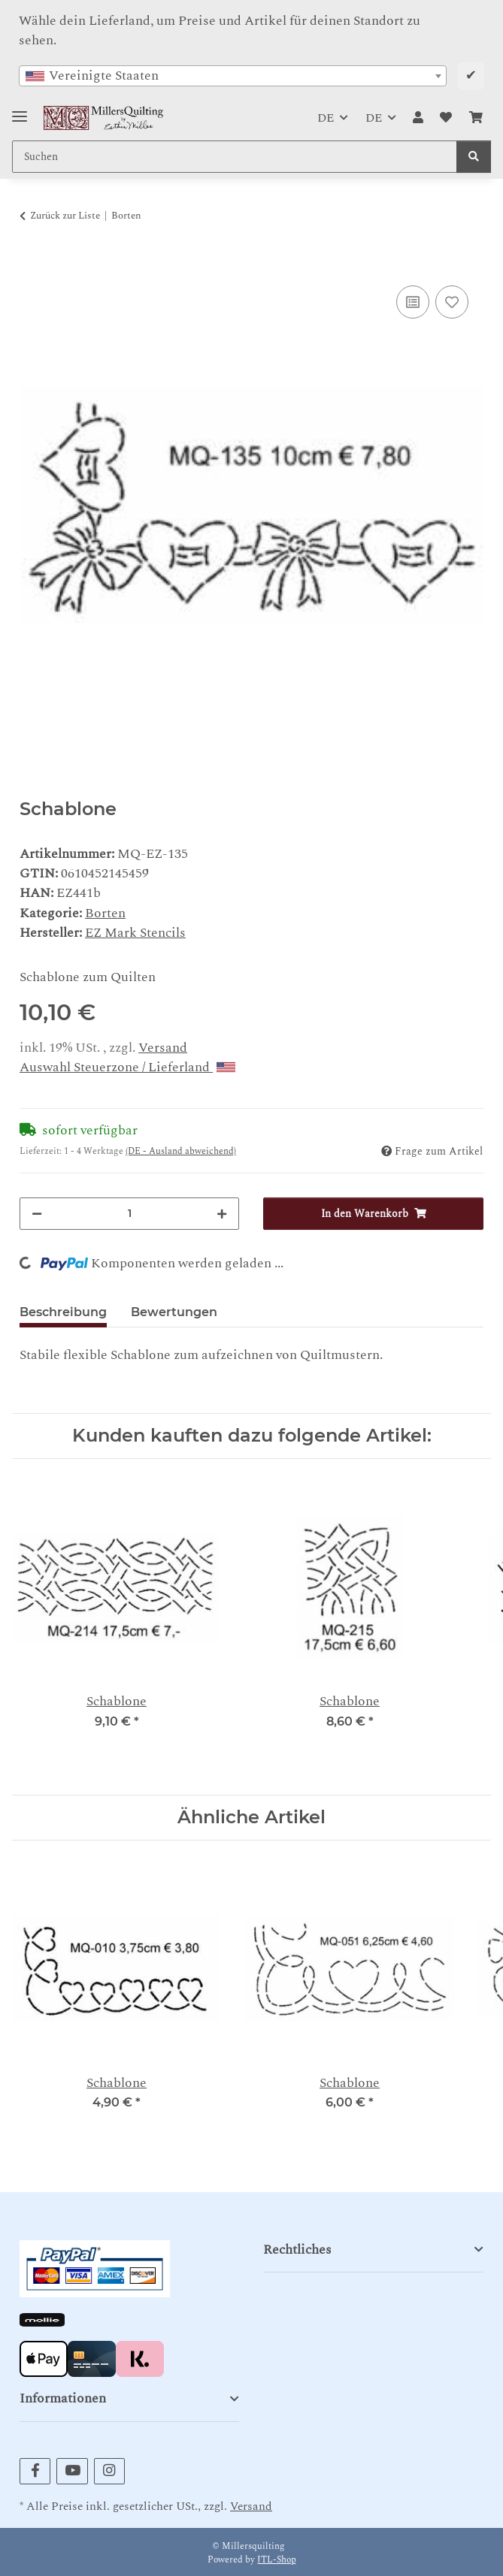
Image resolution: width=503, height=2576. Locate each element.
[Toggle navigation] (19, 110)
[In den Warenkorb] (32, 264)
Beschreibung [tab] (63, 1312)
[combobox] (233, 75)
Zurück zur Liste (65, 216)
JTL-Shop (276, 2560)
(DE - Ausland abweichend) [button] (181, 1151)
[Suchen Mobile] (234, 156)
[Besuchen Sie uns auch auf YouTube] (71, 2471)
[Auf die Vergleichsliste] (412, 302)
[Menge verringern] (36, 1213)
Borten (105, 913)
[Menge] (129, 1213)
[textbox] (233, 76)
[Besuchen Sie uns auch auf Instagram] (109, 2471)
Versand (162, 1047)
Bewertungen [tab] (174, 1312)
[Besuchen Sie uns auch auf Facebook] (35, 2471)
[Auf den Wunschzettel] (451, 302)
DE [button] (325, 118)
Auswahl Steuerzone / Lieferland (127, 1067)
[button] (418, 118)
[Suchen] (473, 156)
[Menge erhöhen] (221, 1213)
